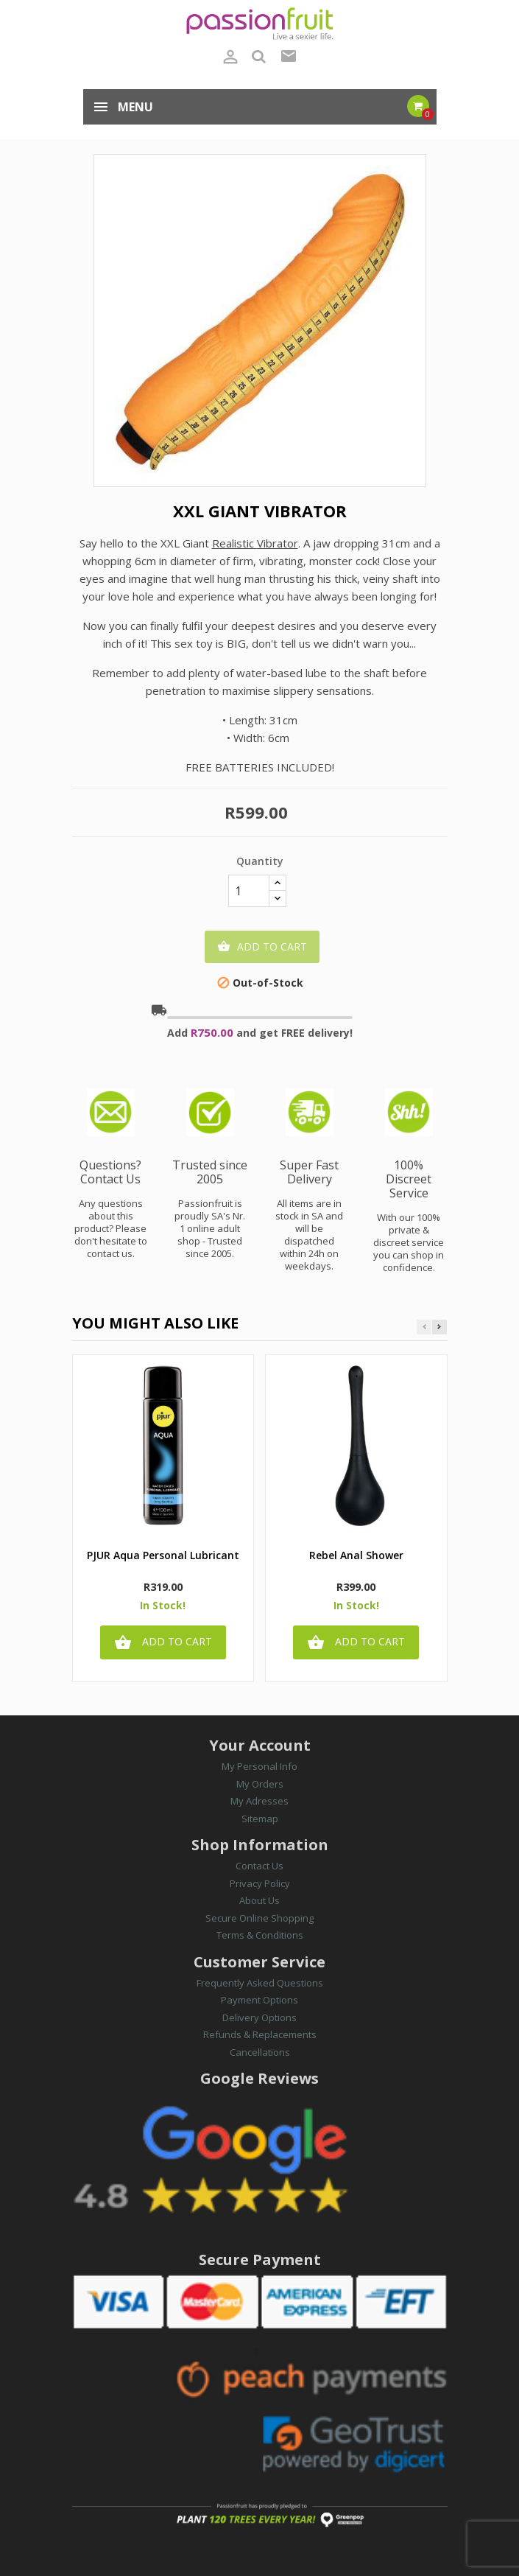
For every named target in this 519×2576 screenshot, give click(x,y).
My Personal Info (259, 1766)
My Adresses (259, 1800)
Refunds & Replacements (260, 2034)
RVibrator (255, 543)
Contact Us (259, 1865)
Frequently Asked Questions (260, 1982)
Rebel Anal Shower (356, 1556)
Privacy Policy (260, 1883)
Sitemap (259, 1818)
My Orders (259, 1784)
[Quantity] (248, 891)
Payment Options (259, 1999)
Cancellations (260, 2052)
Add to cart (262, 946)
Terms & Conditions (259, 1935)
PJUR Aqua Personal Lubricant (163, 1556)
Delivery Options (259, 2017)
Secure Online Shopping (259, 1918)
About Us (259, 1900)
